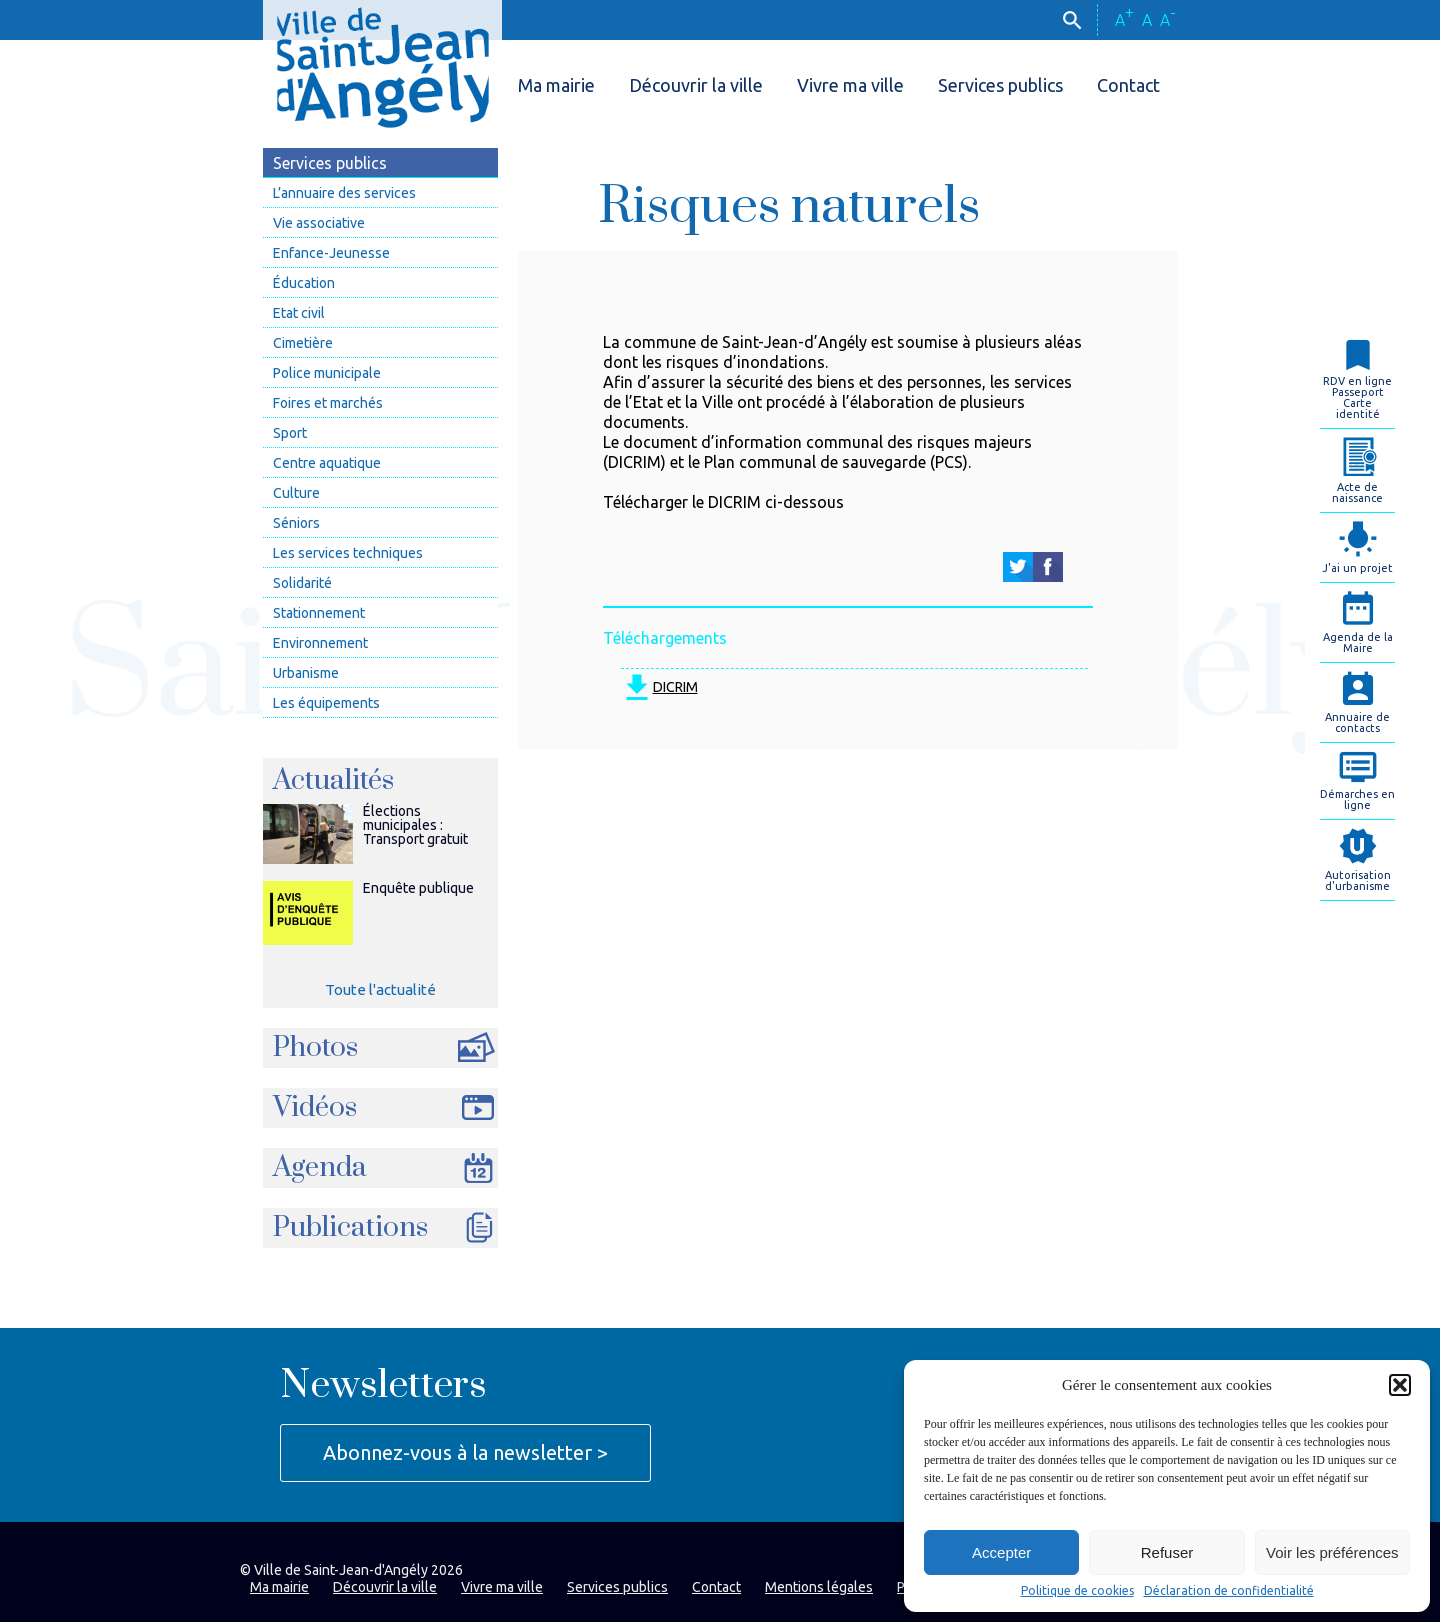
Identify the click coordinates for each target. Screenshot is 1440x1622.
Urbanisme (306, 673)
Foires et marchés (328, 403)
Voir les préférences (1332, 1552)
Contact (1128, 85)
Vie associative (319, 223)
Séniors (296, 523)
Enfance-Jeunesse (331, 253)
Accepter (1001, 1552)
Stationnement (319, 613)
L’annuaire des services (344, 193)
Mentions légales (819, 1587)
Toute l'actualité (380, 989)
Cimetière (303, 343)
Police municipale (327, 373)
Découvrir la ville (696, 85)
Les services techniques (348, 553)
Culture (296, 493)
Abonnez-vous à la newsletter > (465, 1452)
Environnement (320, 643)
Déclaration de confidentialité (1229, 1591)
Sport (290, 433)
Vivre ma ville (850, 85)
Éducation (304, 283)
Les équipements (326, 703)
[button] (1400, 1385)
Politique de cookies (1077, 1591)
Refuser (1167, 1552)
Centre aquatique (327, 463)
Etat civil (299, 313)
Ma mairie (556, 85)
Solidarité (302, 583)
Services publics (1000, 85)
